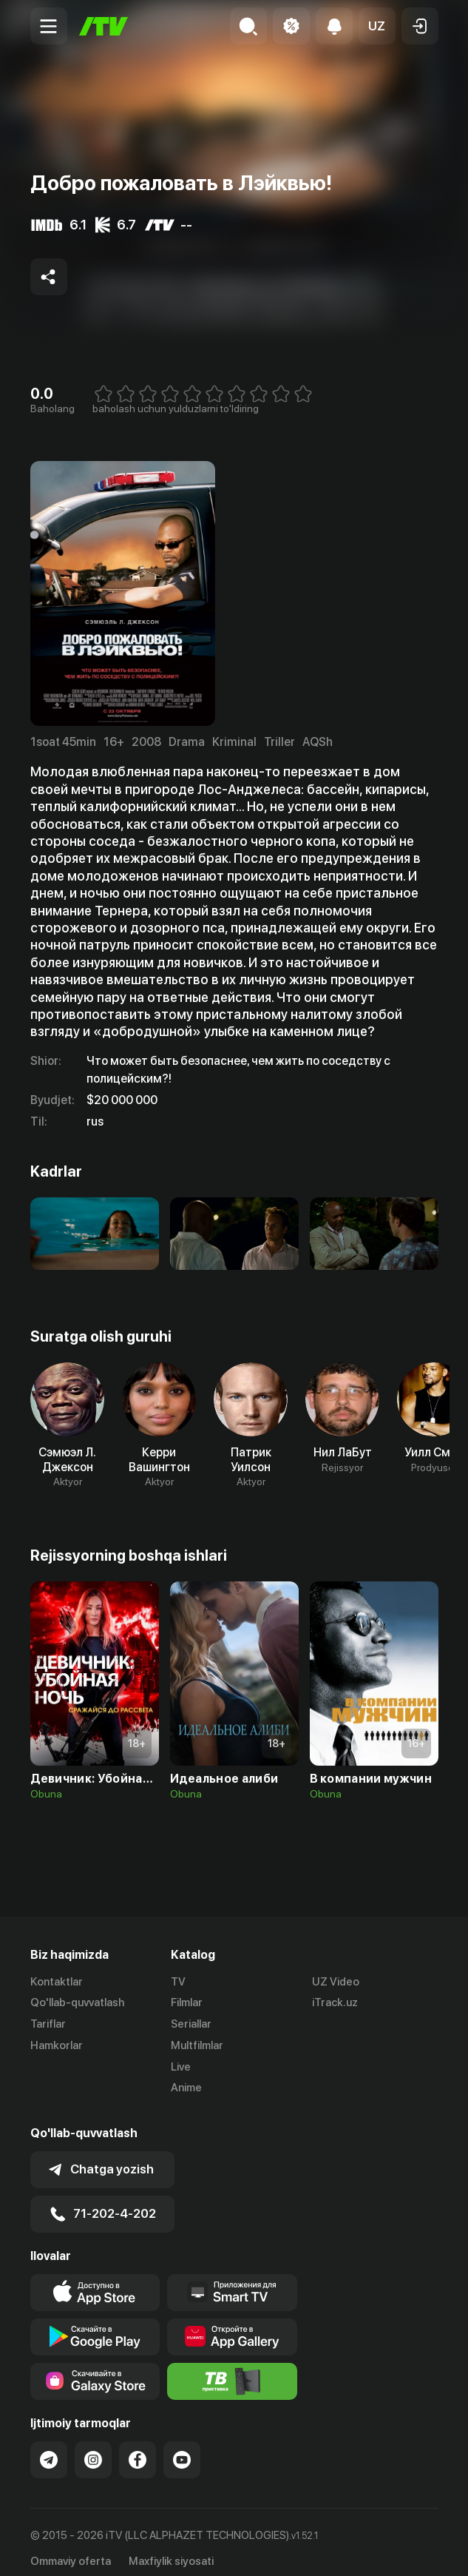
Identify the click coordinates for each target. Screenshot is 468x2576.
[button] (377, 25)
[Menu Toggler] (48, 25)
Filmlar (187, 2003)
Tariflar (48, 2024)
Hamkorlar (56, 2045)
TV (178, 1981)
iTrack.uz (335, 2003)
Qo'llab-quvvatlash (77, 2003)
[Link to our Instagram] (93, 2447)
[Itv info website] (232, 2369)
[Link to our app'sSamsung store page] (95, 2369)
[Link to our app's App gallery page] (232, 2325)
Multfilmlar (197, 2045)
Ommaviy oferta (70, 2548)
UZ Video (335, 1981)
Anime (186, 2088)
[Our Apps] (232, 2280)
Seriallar (191, 2024)
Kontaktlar (56, 1981)
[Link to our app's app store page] (95, 2280)
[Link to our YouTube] (181, 2447)
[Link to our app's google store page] (95, 2325)
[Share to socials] (48, 276)
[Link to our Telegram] (48, 2447)
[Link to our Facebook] (137, 2447)
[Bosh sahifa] (103, 26)
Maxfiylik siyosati (171, 2548)
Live (181, 2067)
